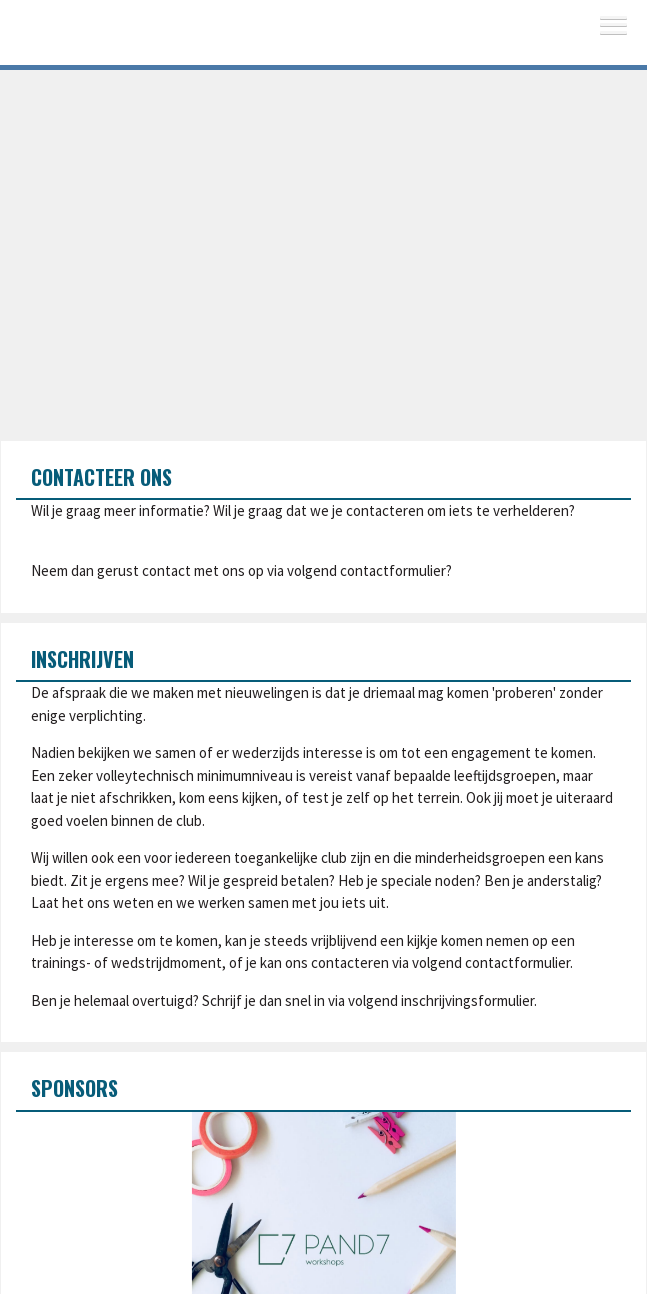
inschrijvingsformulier (467, 1000)
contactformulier (393, 570)
